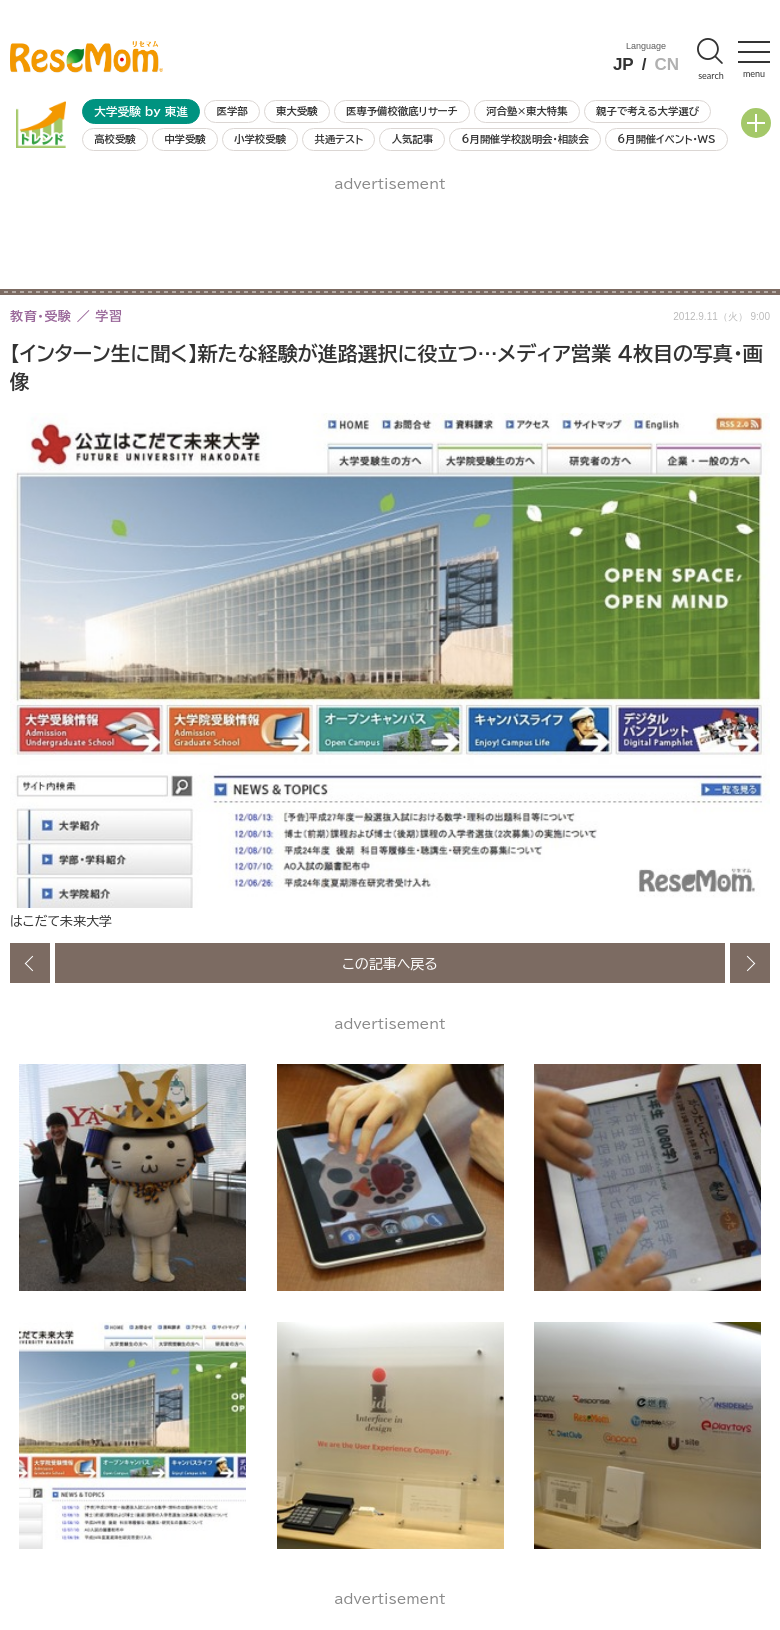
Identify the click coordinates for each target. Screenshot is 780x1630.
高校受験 (115, 139)
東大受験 (297, 111)
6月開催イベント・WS (666, 139)
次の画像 (750, 963)
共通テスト (338, 139)
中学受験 (185, 139)
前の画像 (30, 963)
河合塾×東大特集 (526, 111)
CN (666, 64)
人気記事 (413, 139)
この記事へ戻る (390, 963)
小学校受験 (260, 139)
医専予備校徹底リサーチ (402, 111)
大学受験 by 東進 (141, 111)
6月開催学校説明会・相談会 (524, 139)
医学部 (232, 111)
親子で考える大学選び (647, 111)
